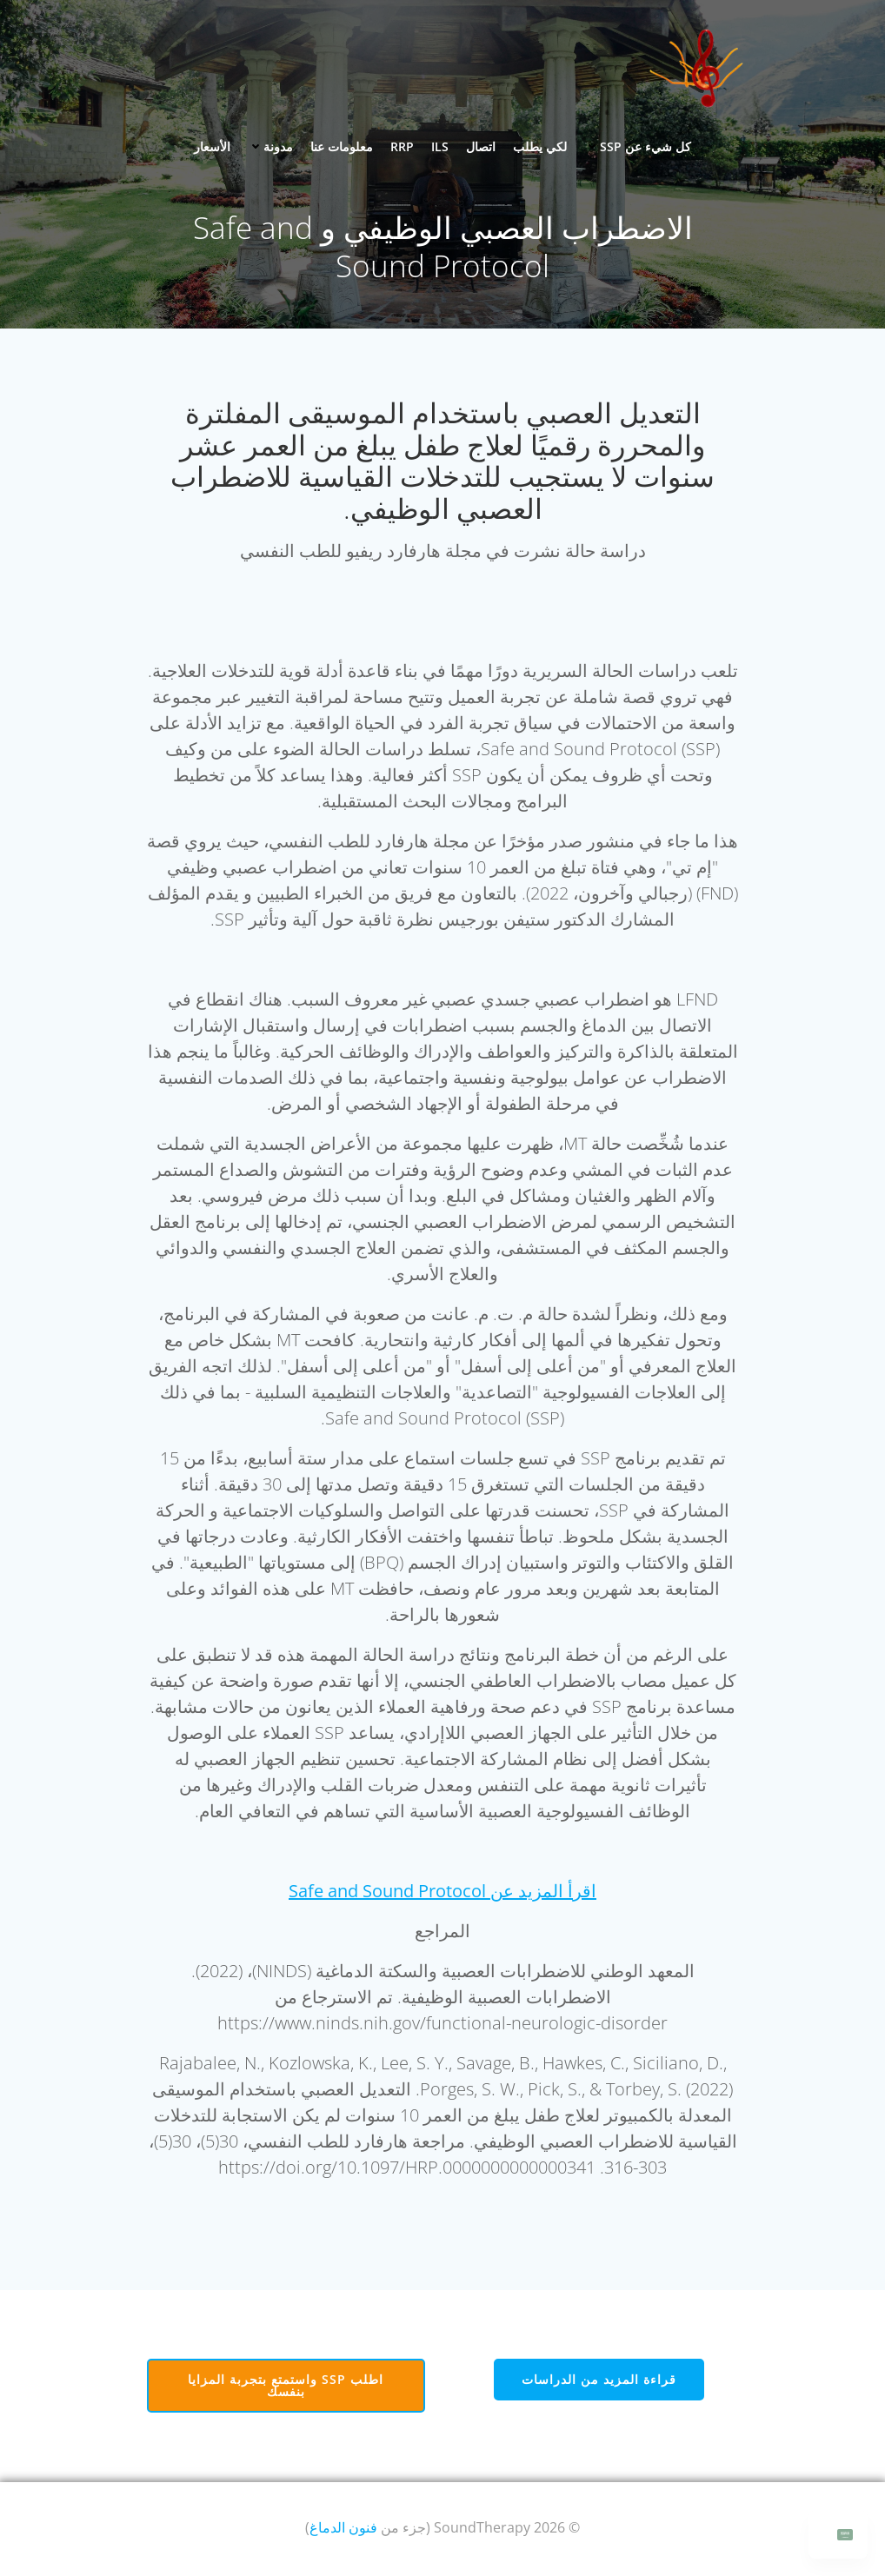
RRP (402, 146)
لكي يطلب (540, 146)
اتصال (481, 146)
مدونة (270, 146)
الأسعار (212, 146)
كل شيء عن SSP (637, 146)
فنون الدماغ (343, 2529)
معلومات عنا (341, 146)
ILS (440, 146)
